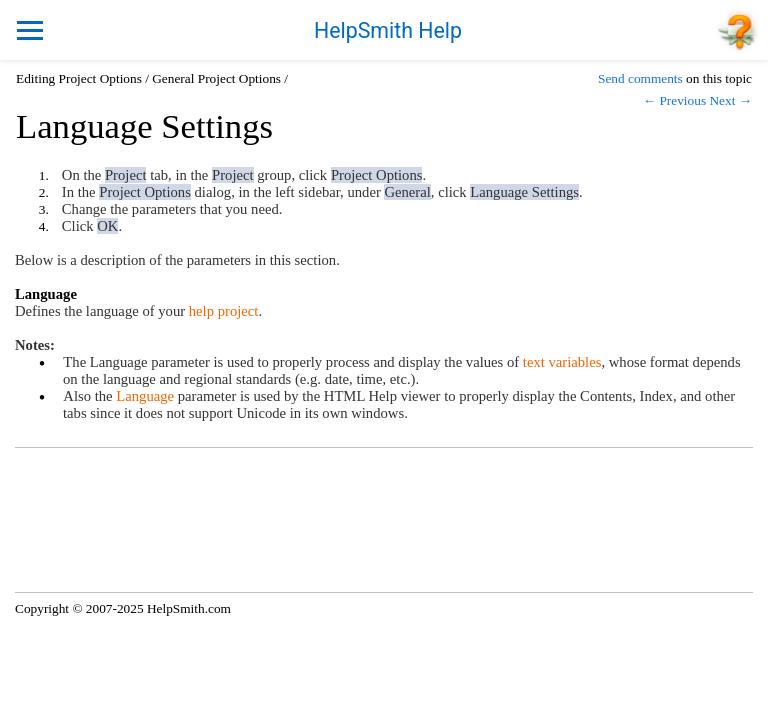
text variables (562, 362)
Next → (730, 100)
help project (224, 311)
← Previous (674, 100)
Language (145, 396)
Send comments (640, 78)
